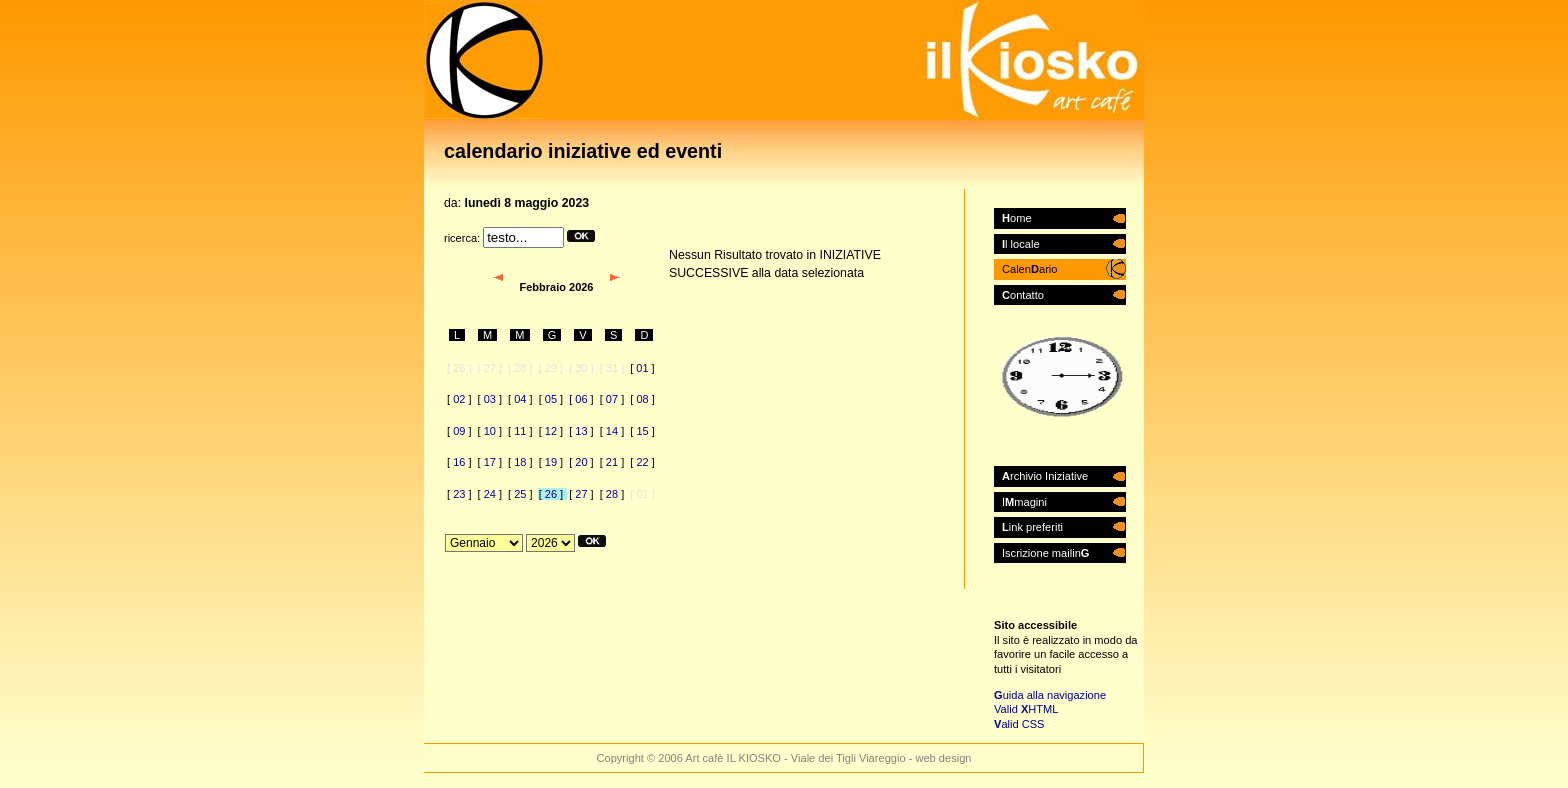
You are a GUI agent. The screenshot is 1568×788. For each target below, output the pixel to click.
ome (1017, 218)
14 (612, 431)
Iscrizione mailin (1045, 553)
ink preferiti (1032, 527)
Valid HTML (1026, 709)
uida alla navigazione (1050, 695)
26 (551, 494)
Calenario (1029, 269)
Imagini (1024, 502)
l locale (1021, 244)
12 (551, 431)
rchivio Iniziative (1045, 476)
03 (490, 399)
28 (612, 494)
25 (520, 494)
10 (490, 431)
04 (520, 399)
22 (642, 462)
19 (551, 462)
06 (581, 399)
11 (520, 431)
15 (642, 431)
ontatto (1023, 295)
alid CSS (1019, 724)
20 (581, 462)
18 (520, 462)
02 (459, 399)
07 (612, 399)
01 (642, 368)
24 (490, 494)
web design (943, 758)
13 (581, 431)
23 (459, 494)
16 (459, 462)
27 (581, 494)
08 (642, 399)
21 (612, 462)
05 (551, 399)
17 (490, 462)
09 (459, 431)
